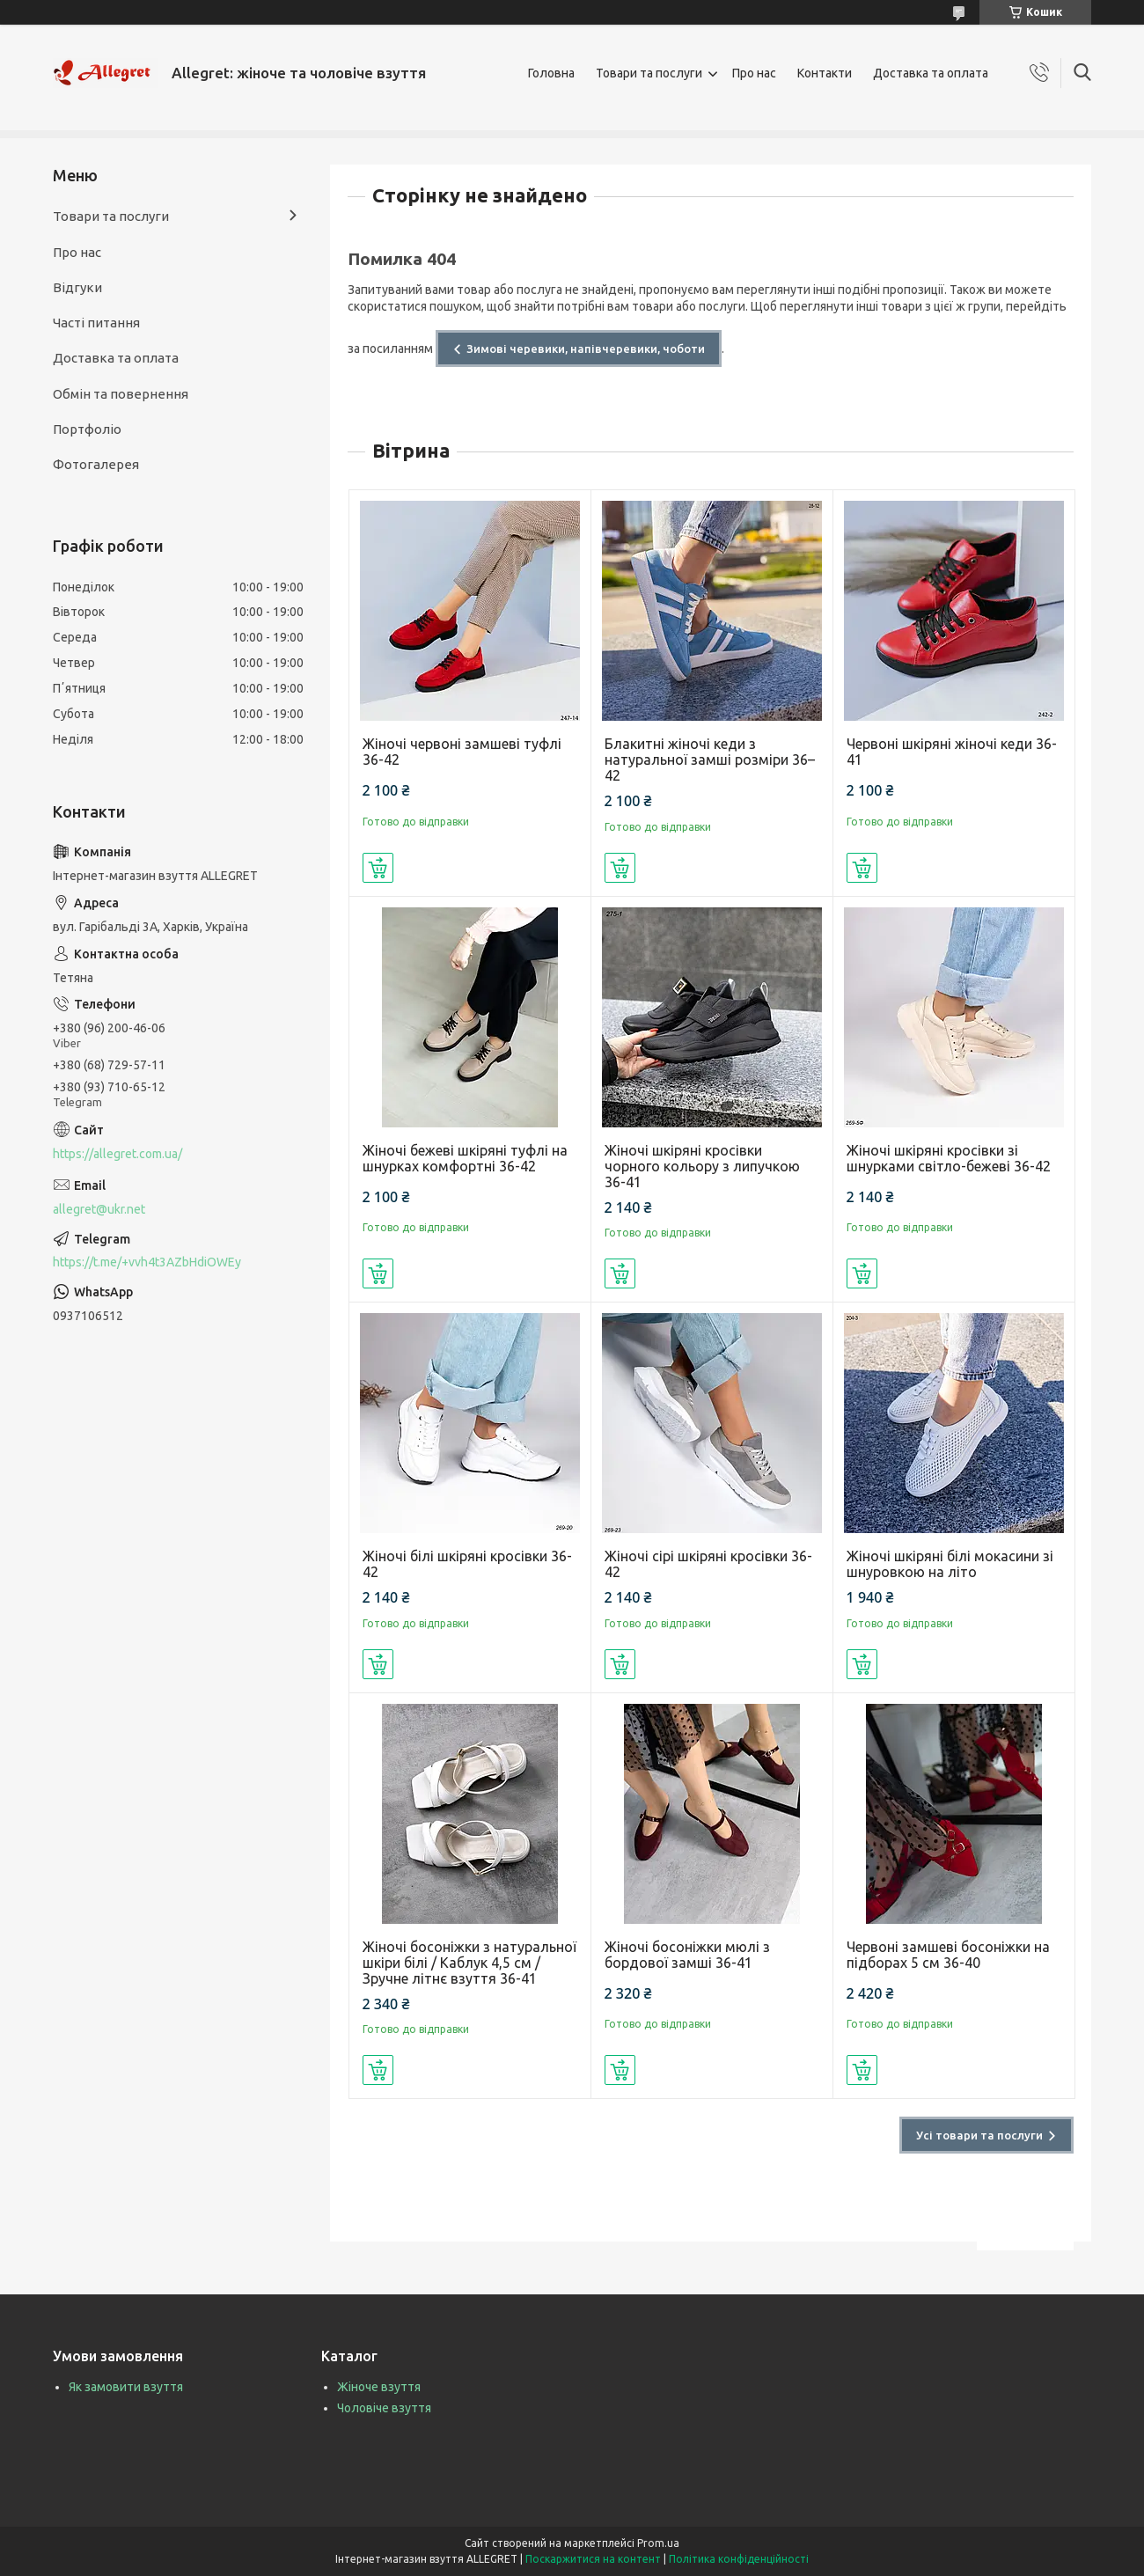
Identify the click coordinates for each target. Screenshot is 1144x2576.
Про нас (754, 73)
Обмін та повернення (120, 393)
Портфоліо (87, 429)
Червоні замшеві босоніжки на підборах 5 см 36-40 (948, 1955)
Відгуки (77, 287)
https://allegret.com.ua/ (117, 1154)
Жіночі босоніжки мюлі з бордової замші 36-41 (687, 1955)
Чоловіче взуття (384, 2408)
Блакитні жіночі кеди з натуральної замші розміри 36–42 (710, 759)
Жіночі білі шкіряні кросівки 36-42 (467, 1564)
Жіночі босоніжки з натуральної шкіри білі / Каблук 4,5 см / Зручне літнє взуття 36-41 (469, 1962)
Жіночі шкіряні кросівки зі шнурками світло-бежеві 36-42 (949, 1158)
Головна (551, 73)
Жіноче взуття (379, 2387)
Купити (378, 868)
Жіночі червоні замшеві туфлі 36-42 (462, 751)
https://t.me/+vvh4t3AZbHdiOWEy (147, 1262)
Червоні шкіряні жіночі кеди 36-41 (952, 751)
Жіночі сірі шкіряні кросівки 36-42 (708, 1564)
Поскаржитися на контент (593, 2559)
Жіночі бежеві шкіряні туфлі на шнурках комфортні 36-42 (465, 1158)
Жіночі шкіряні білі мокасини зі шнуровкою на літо (950, 1564)
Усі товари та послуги (979, 2135)
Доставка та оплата (930, 73)
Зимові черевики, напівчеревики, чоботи (585, 348)
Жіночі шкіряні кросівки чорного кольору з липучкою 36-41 (702, 1166)
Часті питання (96, 322)
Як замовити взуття (126, 2387)
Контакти (824, 73)
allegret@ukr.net (99, 1209)
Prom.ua (658, 2543)
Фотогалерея (96, 464)
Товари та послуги (649, 73)
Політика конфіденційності (739, 2559)
